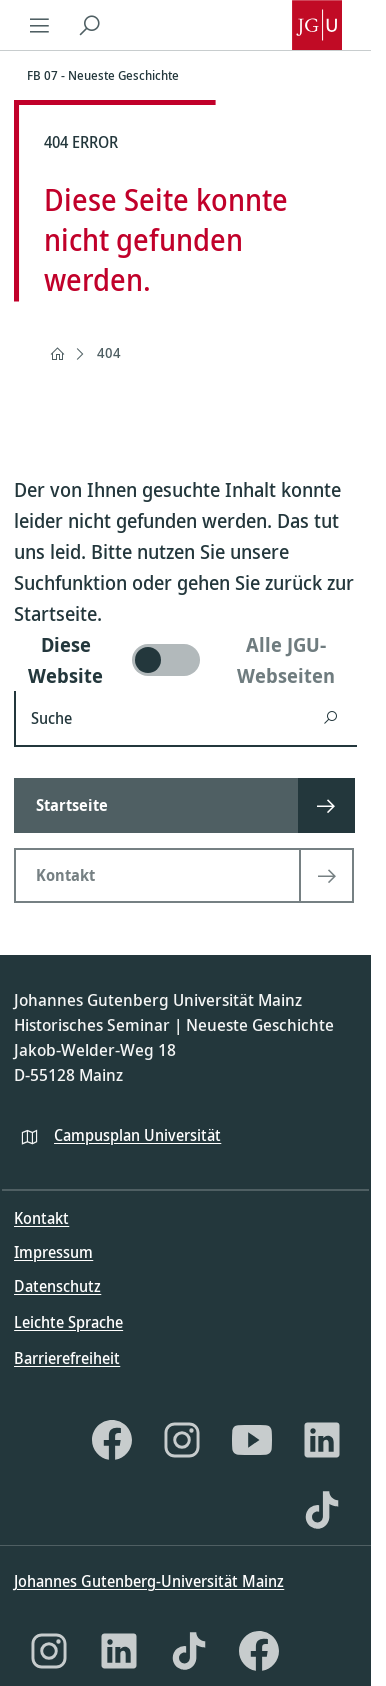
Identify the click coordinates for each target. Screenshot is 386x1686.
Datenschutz (57, 1286)
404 (109, 352)
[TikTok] (322, 1510)
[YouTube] (252, 1440)
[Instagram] (182, 1440)
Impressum (53, 1252)
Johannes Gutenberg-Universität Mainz (149, 1581)
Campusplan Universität (137, 1135)
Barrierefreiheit (67, 1358)
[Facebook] (112, 1440)
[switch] (185, 660)
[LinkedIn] (322, 1440)
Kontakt (41, 1218)
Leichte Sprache (68, 1322)
